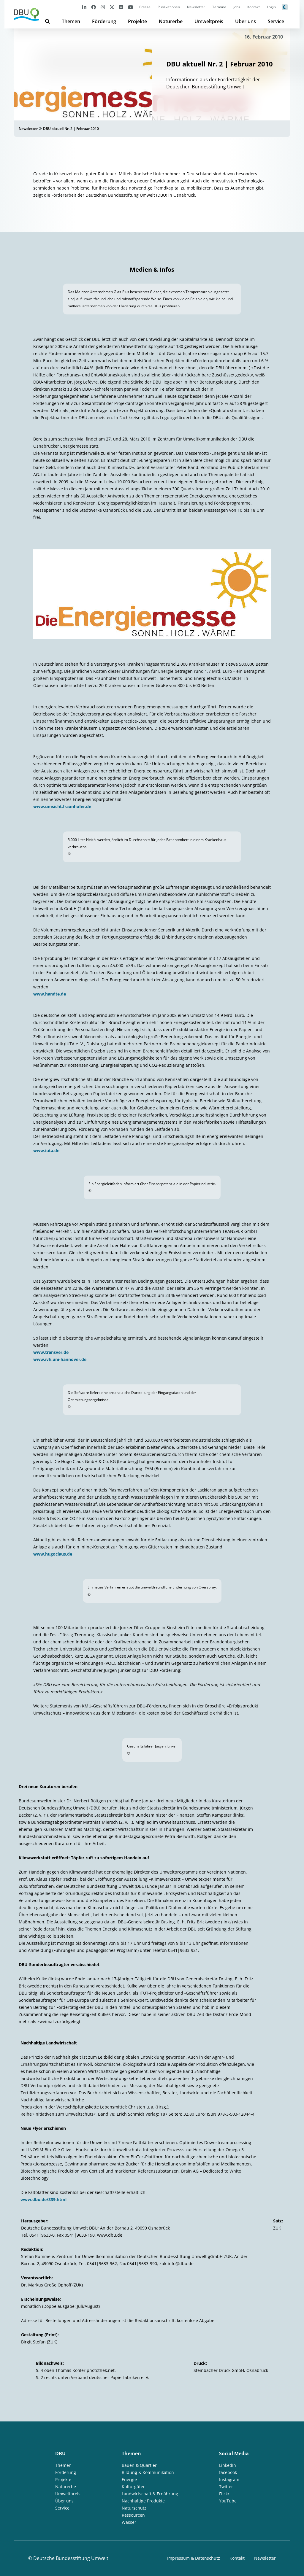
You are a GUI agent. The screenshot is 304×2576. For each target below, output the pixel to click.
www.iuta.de (46, 1150)
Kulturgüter (133, 2486)
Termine (219, 6)
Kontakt (253, 6)
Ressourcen (133, 2515)
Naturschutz (134, 2508)
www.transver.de (51, 1352)
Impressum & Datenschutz (193, 2558)
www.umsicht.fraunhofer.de (62, 806)
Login (271, 6)
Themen (71, 21)
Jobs (236, 6)
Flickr (224, 2494)
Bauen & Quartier (139, 2465)
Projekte (137, 21)
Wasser (129, 2522)
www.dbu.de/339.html (43, 2199)
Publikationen (169, 6)
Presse (145, 6)
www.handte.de (49, 994)
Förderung (104, 21)
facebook (228, 2472)
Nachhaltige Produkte (143, 2501)
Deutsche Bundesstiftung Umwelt (70, 2558)
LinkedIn (227, 2465)
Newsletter (196, 6)
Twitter (226, 2486)
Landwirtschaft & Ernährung (150, 2494)
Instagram (229, 2479)
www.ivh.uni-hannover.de (59, 1359)
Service (276, 21)
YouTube (228, 2501)
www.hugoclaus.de (52, 1554)
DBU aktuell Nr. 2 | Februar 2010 (71, 128)
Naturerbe (171, 21)
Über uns (245, 21)
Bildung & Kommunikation (148, 2472)
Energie (129, 2479)
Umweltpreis (208, 21)
